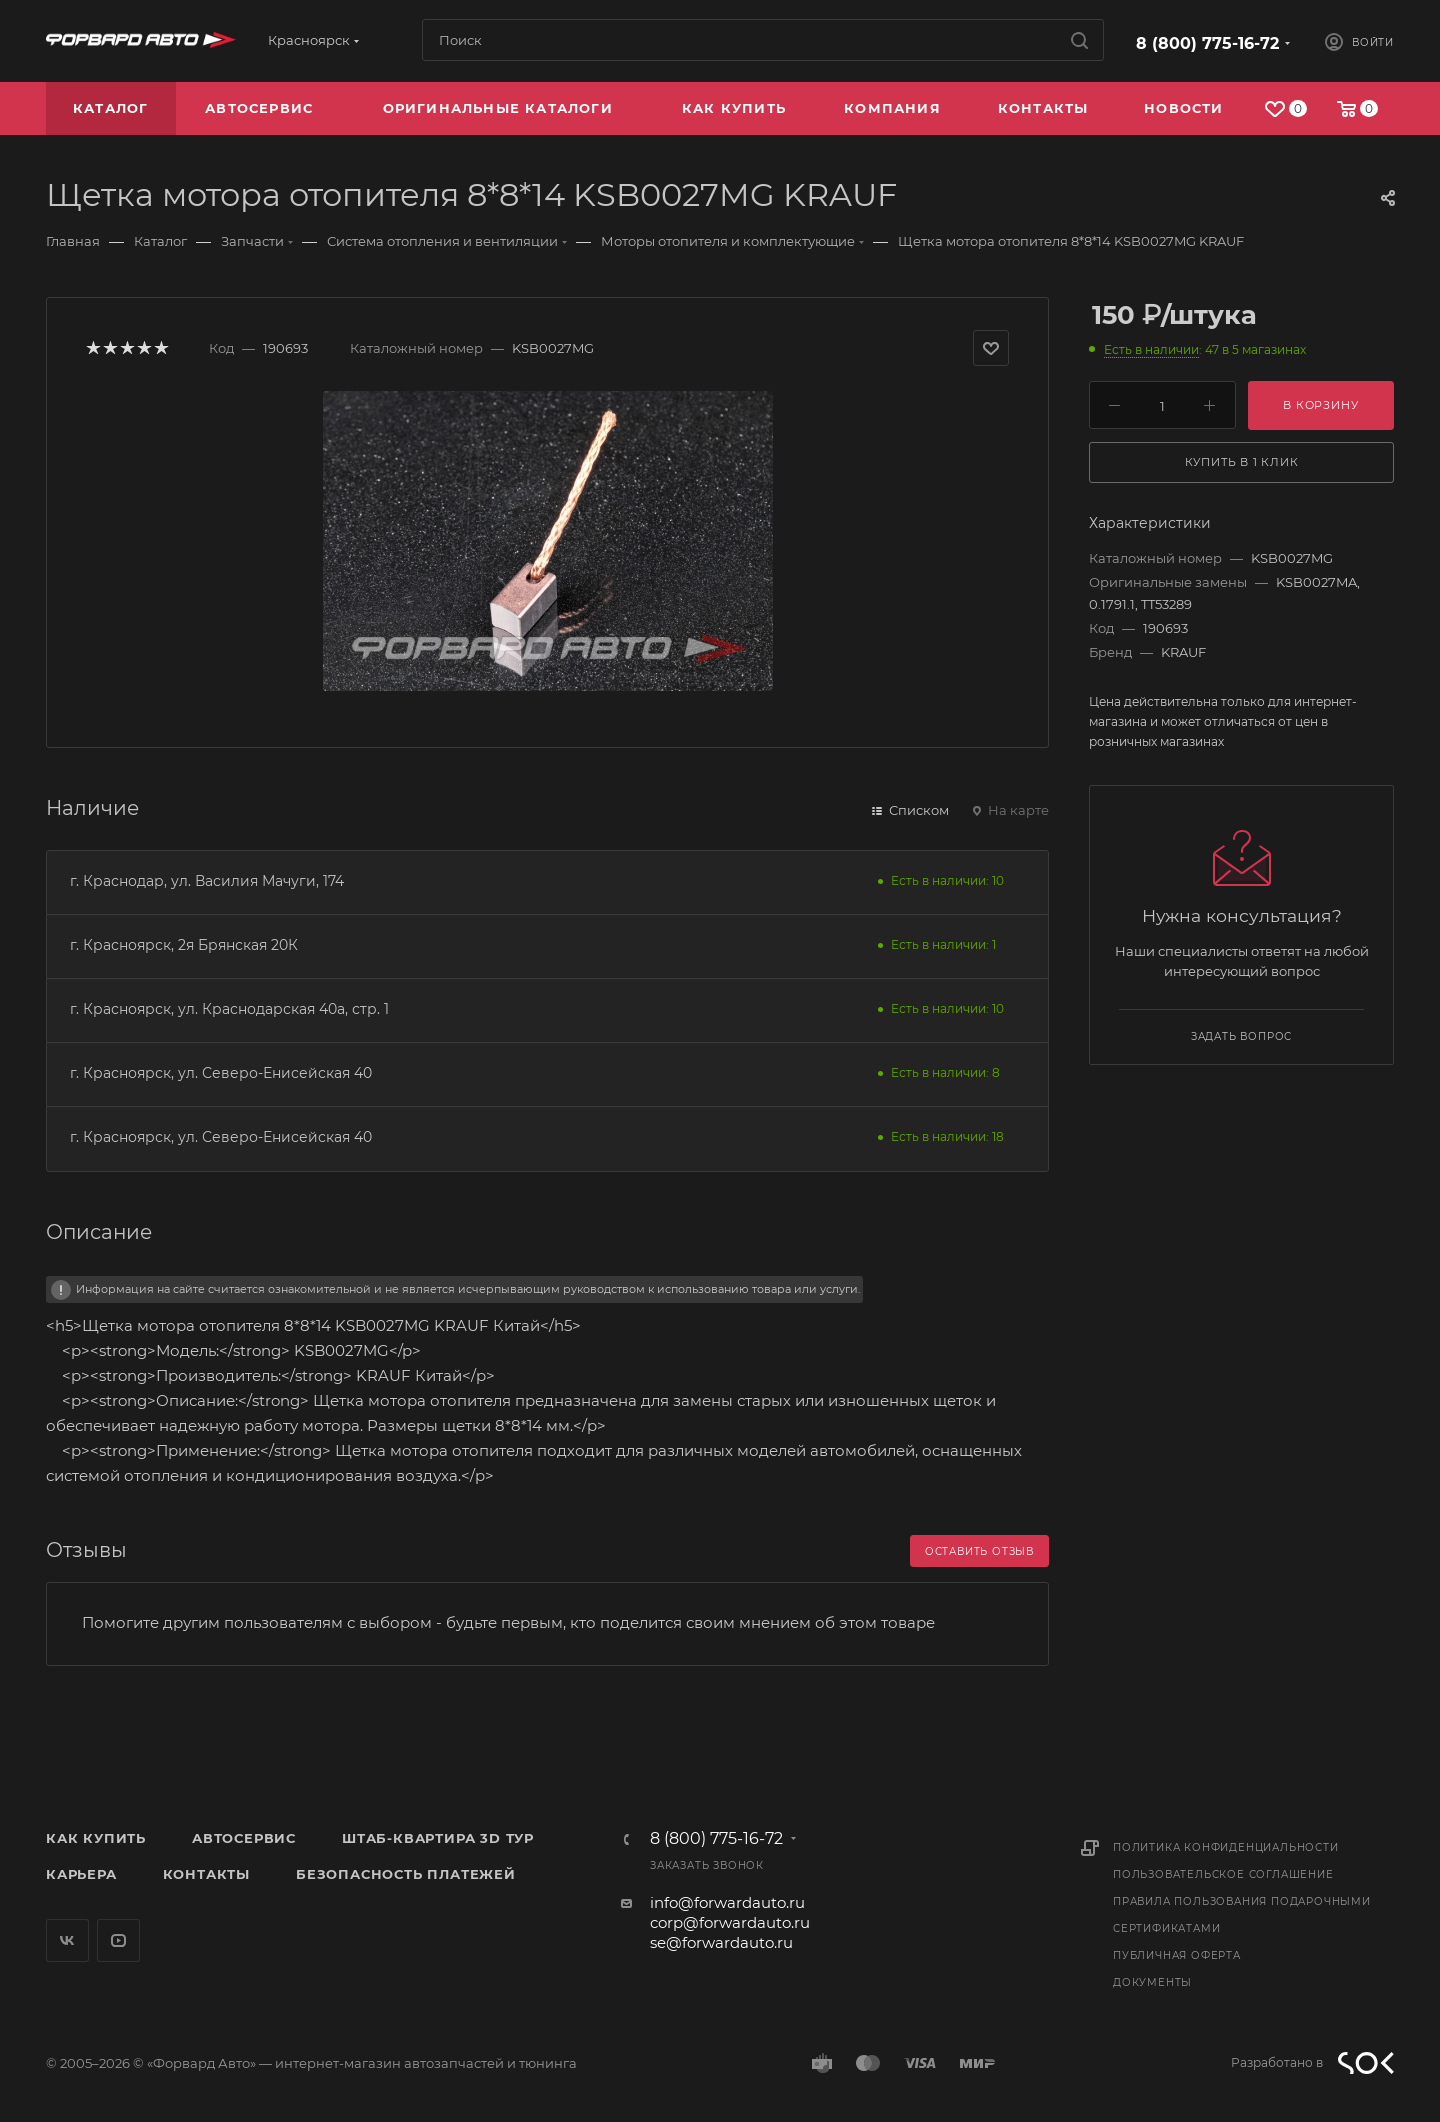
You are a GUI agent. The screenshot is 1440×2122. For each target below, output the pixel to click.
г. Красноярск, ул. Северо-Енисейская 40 (221, 1073)
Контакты (206, 1874)
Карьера (81, 1874)
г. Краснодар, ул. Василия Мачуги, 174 (207, 881)
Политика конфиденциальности (1226, 1847)
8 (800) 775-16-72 (1207, 43)
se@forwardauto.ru (721, 1942)
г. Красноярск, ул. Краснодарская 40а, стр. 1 (229, 1009)
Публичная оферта (1177, 1955)
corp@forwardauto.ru (730, 1922)
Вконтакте (67, 1940)
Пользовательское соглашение (1223, 1874)
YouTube (118, 1940)
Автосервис (244, 1838)
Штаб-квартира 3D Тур (438, 1838)
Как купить (96, 1838)
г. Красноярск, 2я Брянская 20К (184, 945)
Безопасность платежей (406, 1874)
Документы (1152, 1982)
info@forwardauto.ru (727, 1902)
